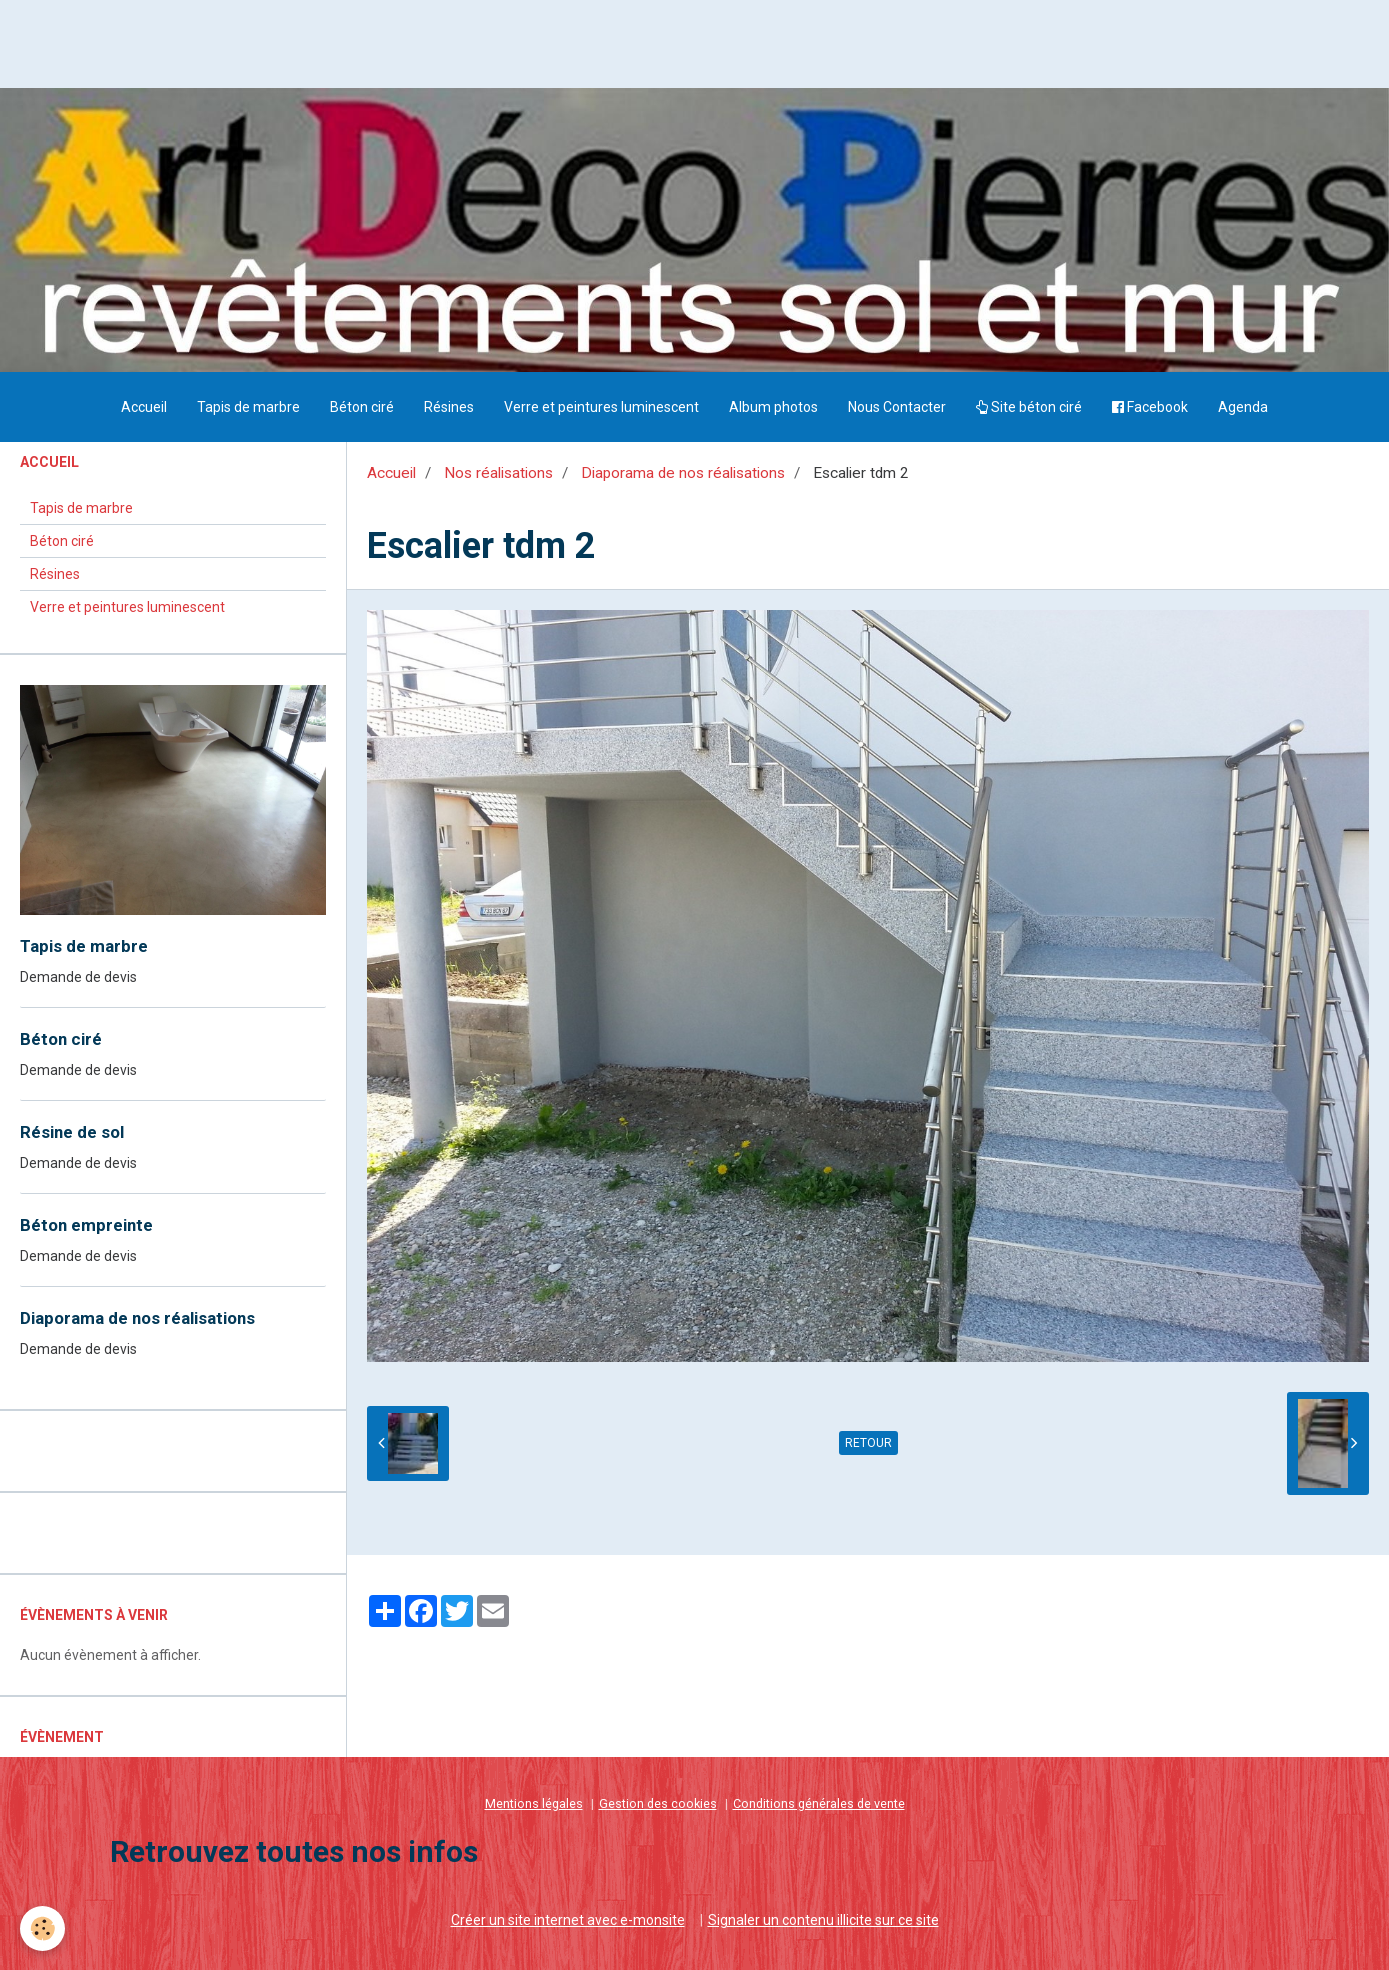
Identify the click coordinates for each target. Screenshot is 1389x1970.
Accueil (144, 407)
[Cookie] (42, 1928)
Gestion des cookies (658, 1803)
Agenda (1243, 407)
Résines (449, 407)
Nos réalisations (498, 473)
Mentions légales (534, 1803)
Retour (868, 1443)
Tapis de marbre (248, 407)
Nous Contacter (897, 407)
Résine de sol (72, 1132)
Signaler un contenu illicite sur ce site (823, 1920)
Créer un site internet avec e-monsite (568, 1920)
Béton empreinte (86, 1225)
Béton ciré (362, 407)
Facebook (1150, 407)
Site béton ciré (1029, 407)
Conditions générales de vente (819, 1803)
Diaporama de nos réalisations (683, 473)
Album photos (773, 407)
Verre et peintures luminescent (601, 407)
